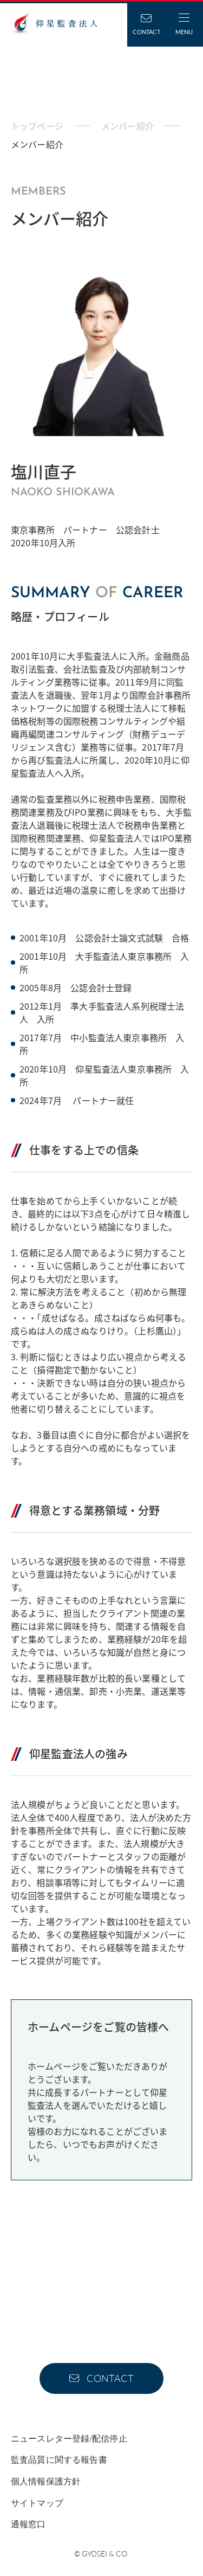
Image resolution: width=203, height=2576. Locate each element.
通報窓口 (28, 2524)
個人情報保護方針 (46, 2481)
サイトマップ (37, 2503)
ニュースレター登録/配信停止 (69, 2438)
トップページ (37, 125)
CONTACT (110, 2378)
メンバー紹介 (127, 125)
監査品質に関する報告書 (59, 2459)
